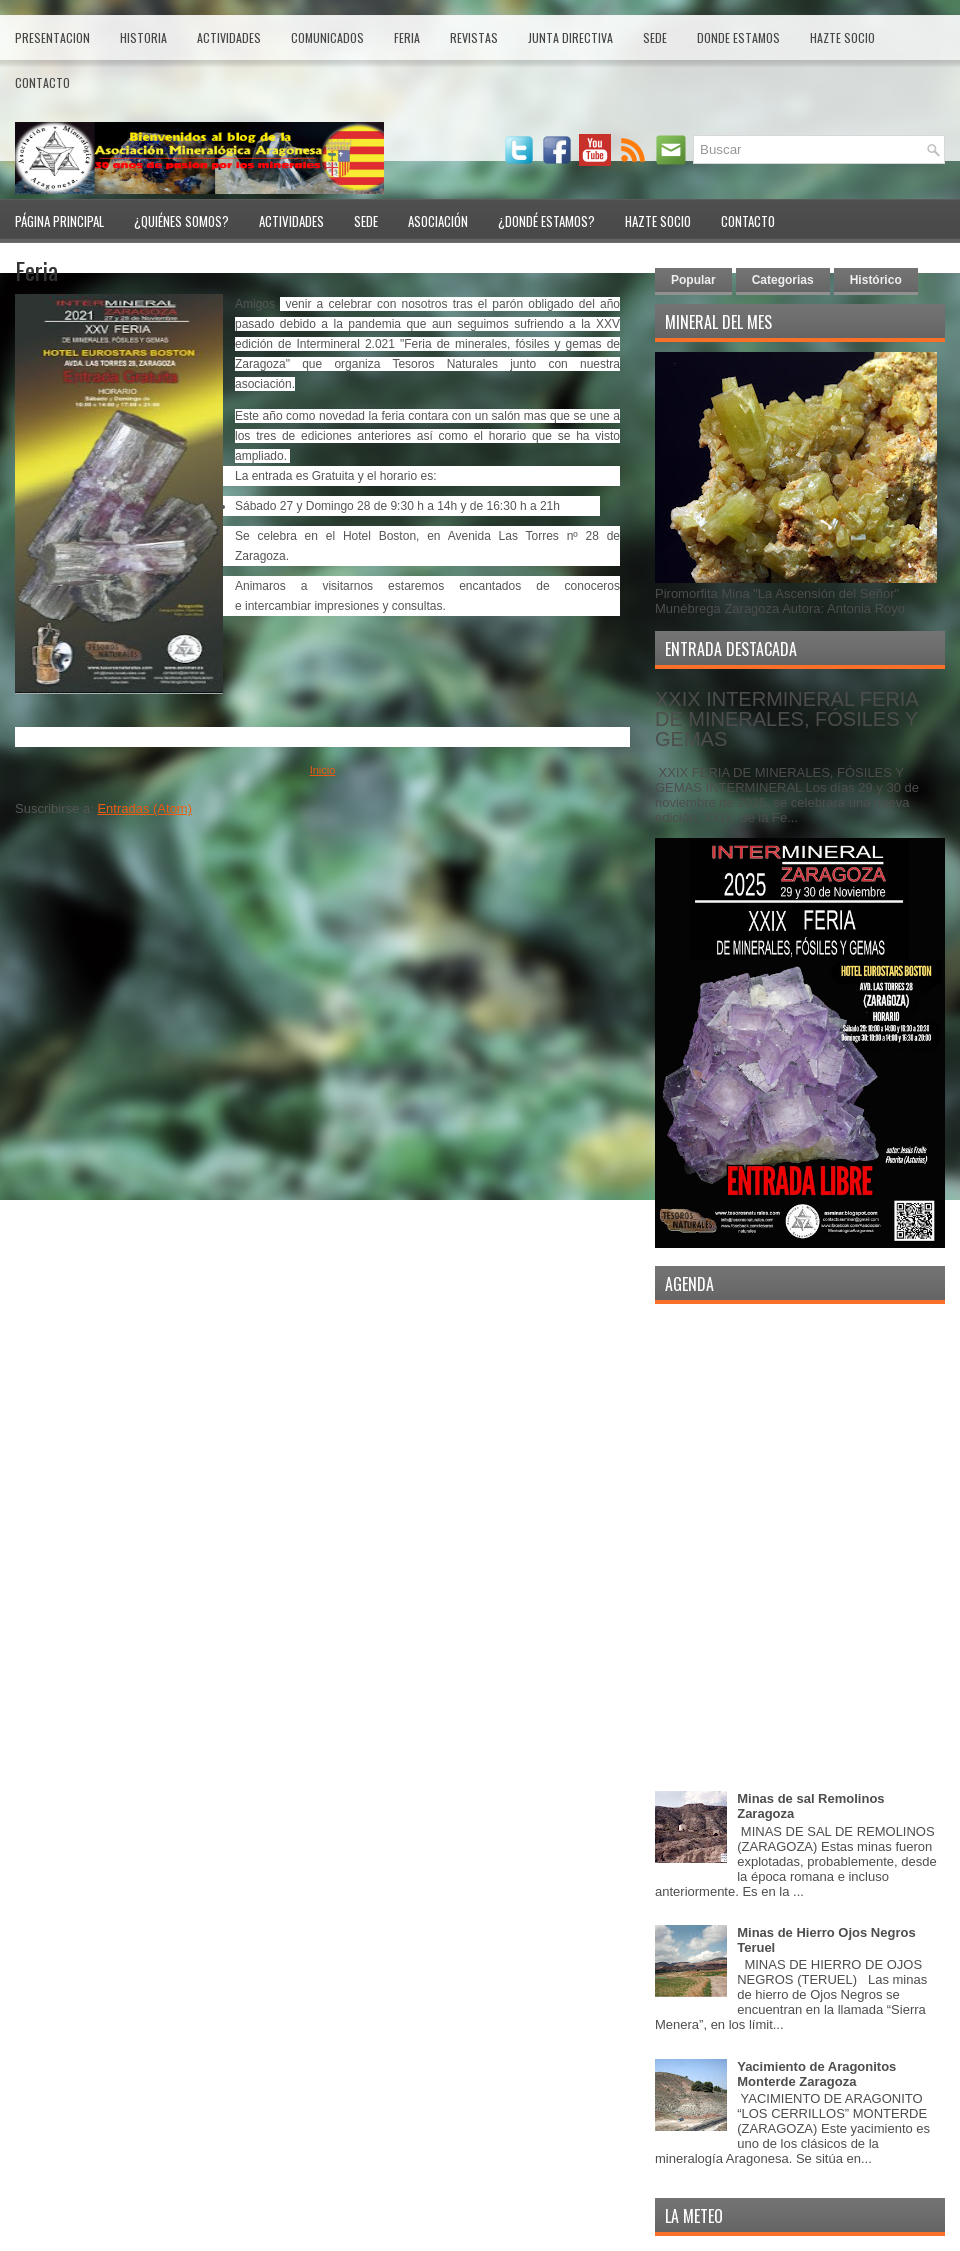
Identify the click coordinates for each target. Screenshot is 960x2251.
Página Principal (59, 221)
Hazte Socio (842, 37)
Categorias (783, 280)
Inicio (323, 770)
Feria (407, 37)
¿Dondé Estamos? (546, 221)
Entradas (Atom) (144, 808)
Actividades (229, 37)
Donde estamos (738, 37)
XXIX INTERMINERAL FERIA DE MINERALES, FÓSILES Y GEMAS (786, 719)
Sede (655, 37)
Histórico (876, 280)
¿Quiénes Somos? (181, 221)
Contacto (42, 82)
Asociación (438, 221)
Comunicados (327, 37)
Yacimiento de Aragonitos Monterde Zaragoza (816, 2074)
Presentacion (52, 37)
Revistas (474, 37)
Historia (143, 37)
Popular (693, 280)
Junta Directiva (570, 37)
